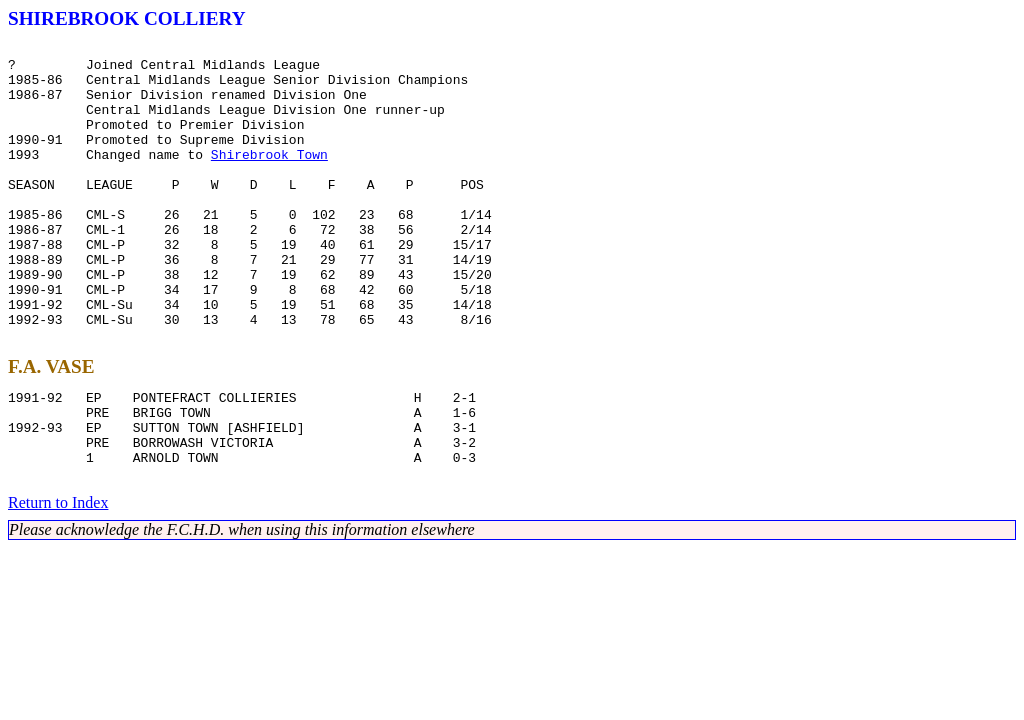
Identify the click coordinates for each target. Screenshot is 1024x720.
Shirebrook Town (269, 178)
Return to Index (58, 580)
